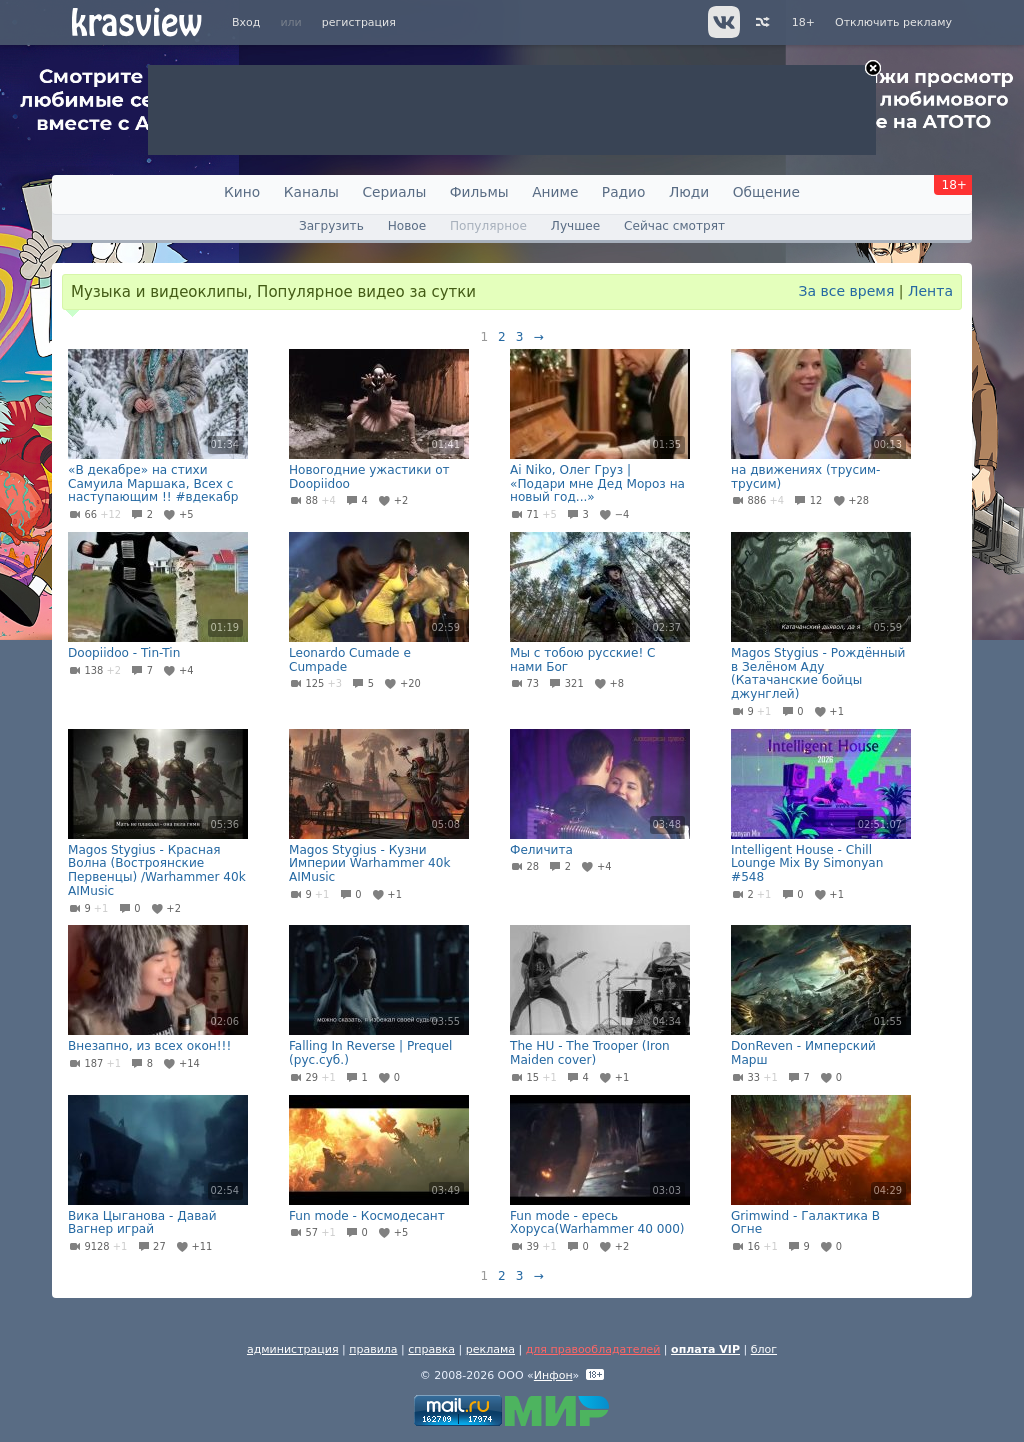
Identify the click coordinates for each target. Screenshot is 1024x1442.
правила (373, 1349)
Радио (624, 192)
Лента (930, 291)
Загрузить (331, 226)
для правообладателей (593, 1349)
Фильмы (479, 192)
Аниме (555, 192)
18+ (803, 22)
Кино (242, 192)
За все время (847, 291)
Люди (689, 192)
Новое (407, 226)
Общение (766, 192)
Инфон (553, 1375)
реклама (490, 1349)
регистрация (359, 22)
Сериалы (394, 192)
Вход (246, 22)
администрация (293, 1349)
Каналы (311, 192)
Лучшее (575, 226)
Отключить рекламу (893, 22)
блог (764, 1349)
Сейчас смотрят (674, 226)
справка (431, 1349)
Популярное (488, 226)
